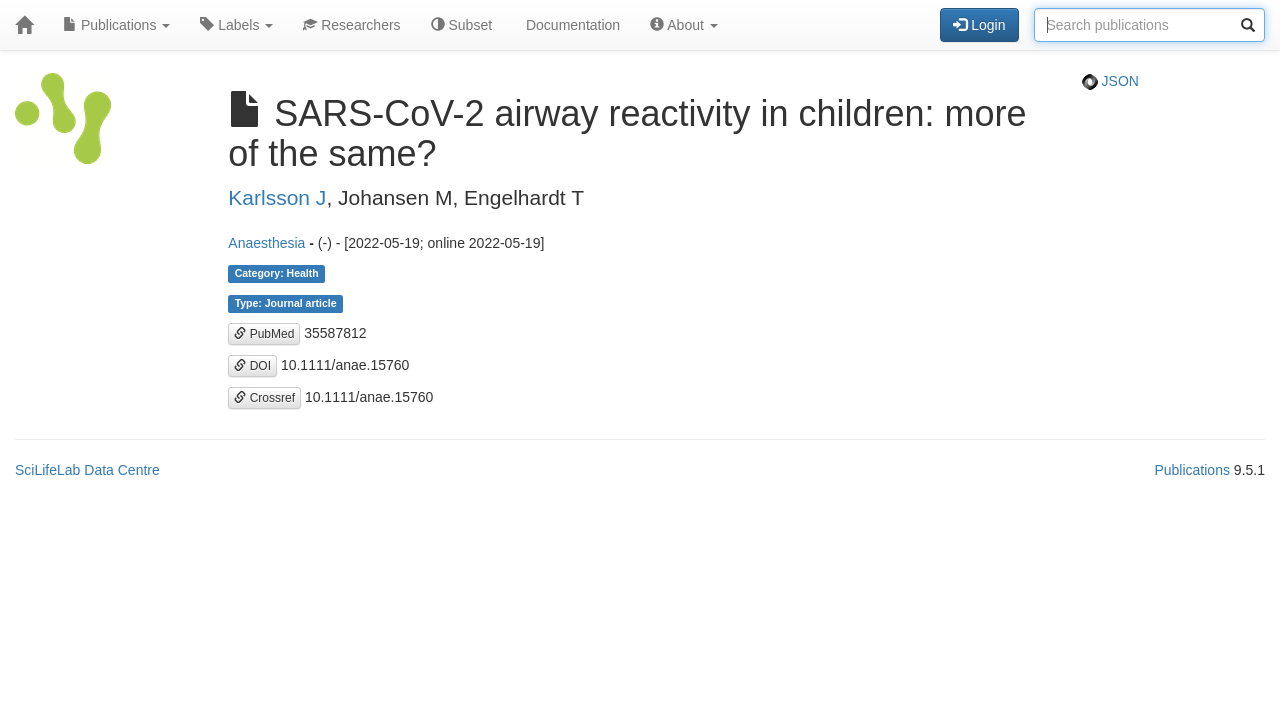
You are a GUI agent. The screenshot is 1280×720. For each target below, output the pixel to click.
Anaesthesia (266, 243)
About (684, 25)
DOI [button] (252, 366)
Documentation (571, 25)
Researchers (351, 25)
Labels (236, 25)
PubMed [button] (264, 334)
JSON (1110, 81)
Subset (461, 25)
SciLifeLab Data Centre (87, 470)
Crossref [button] (264, 398)
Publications (116, 25)
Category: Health (277, 274)
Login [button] (979, 25)
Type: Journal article (286, 304)
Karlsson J (277, 197)
